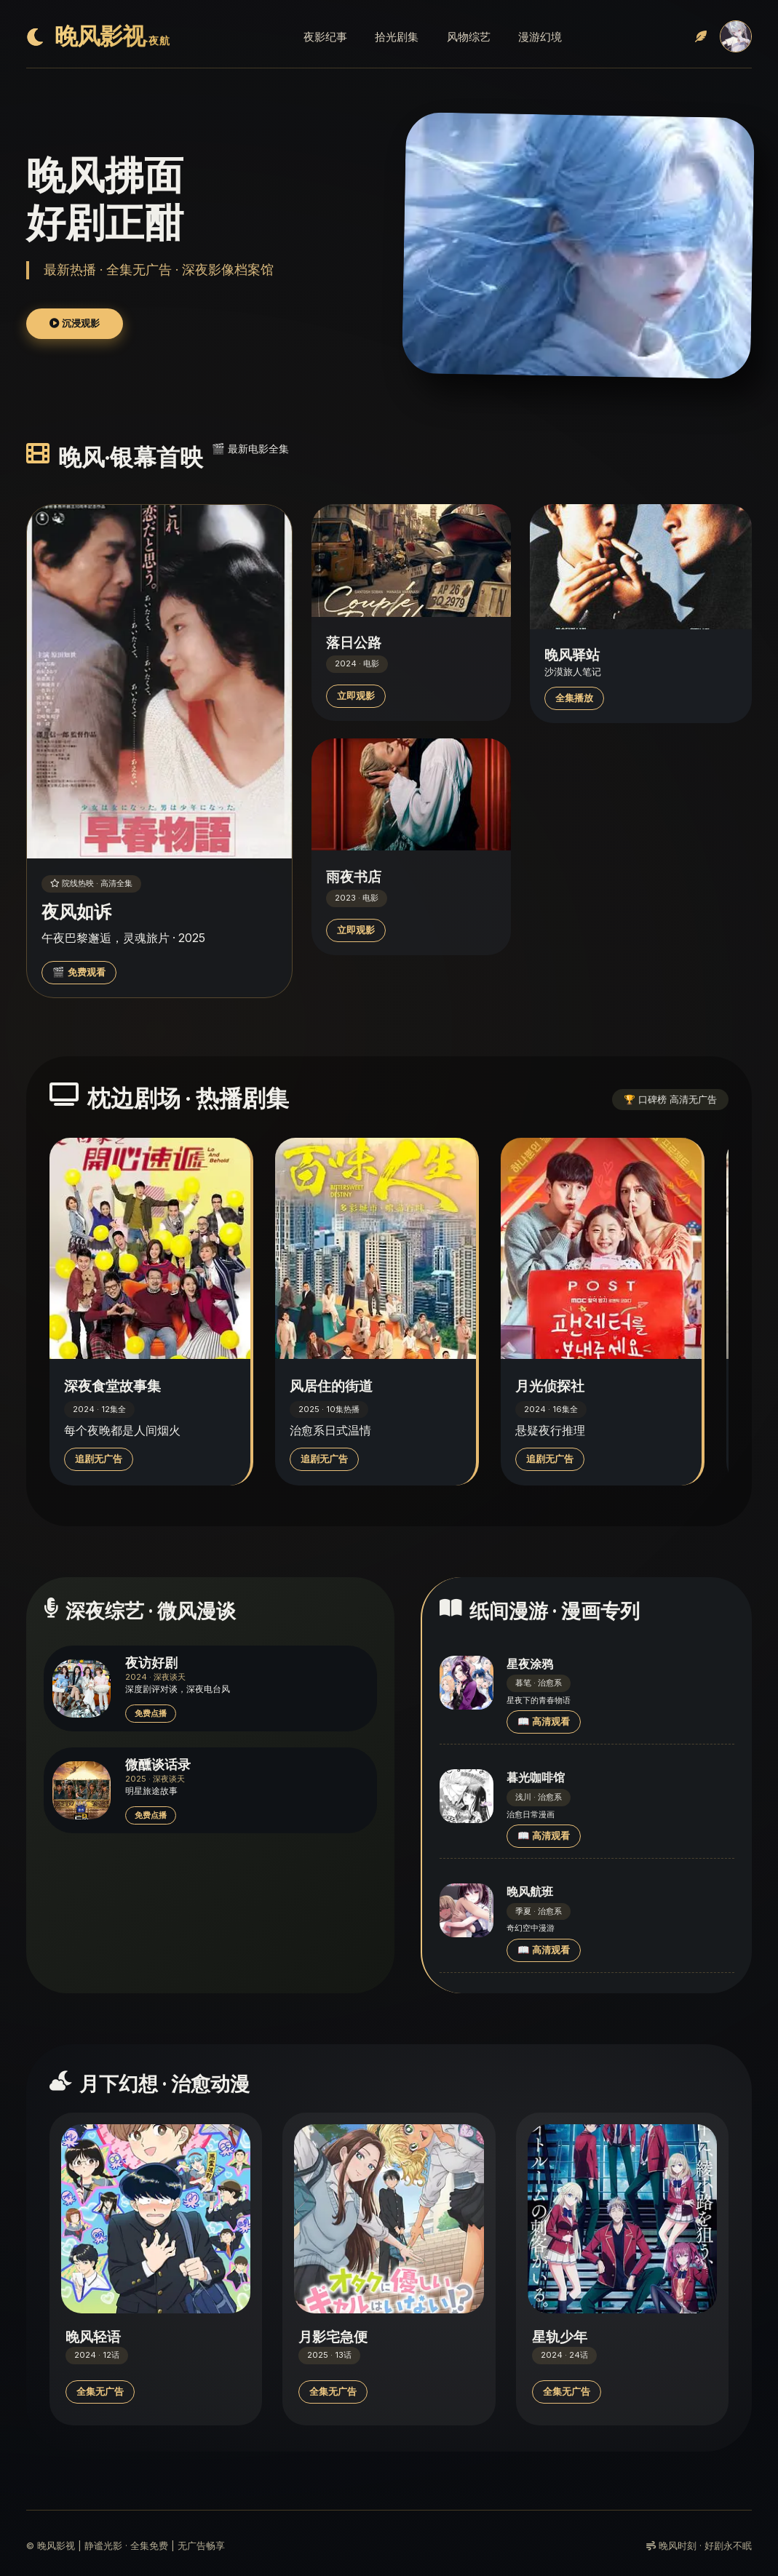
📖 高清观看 (544, 1721)
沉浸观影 (74, 323)
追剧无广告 (98, 1459)
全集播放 (574, 698)
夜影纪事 (325, 37)
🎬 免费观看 (79, 972)
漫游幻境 (540, 37)
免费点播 (151, 1713)
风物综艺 (469, 37)
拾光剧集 (396, 37)
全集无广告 (100, 2391)
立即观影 (356, 695)
